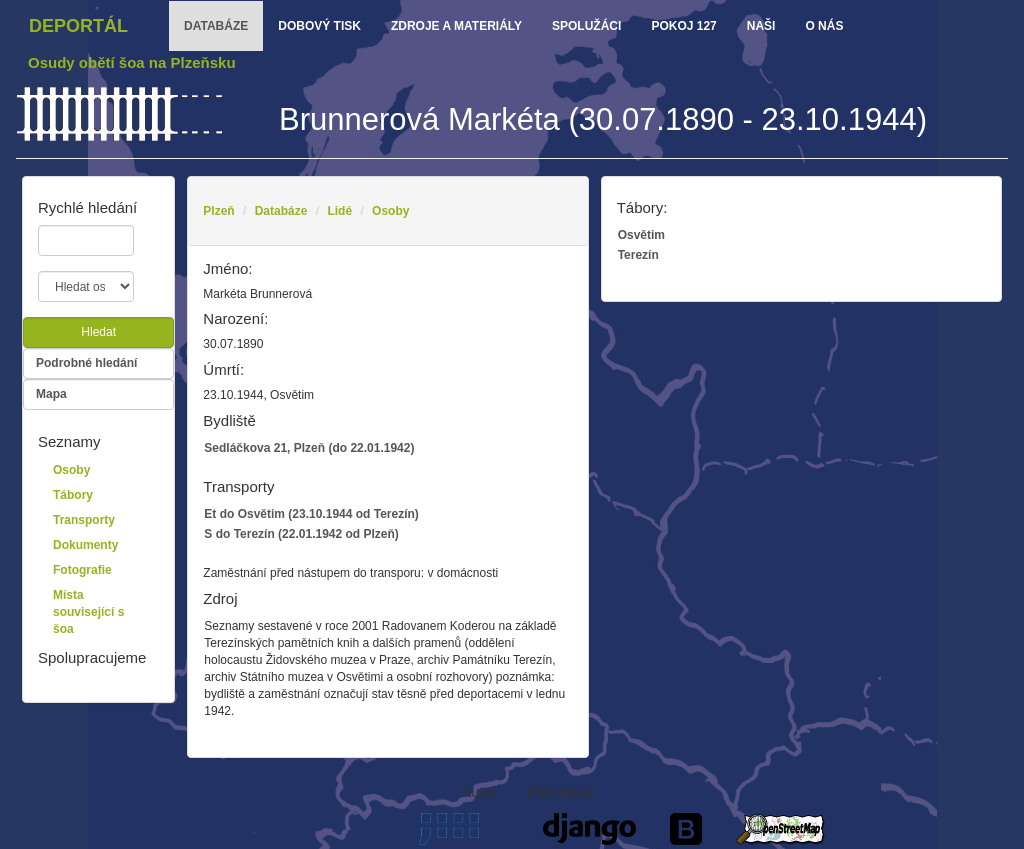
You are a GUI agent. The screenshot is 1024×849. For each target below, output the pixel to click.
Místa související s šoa (88, 612)
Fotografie (82, 570)
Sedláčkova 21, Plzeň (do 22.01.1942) (309, 448)
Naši (761, 26)
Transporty (84, 520)
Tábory (73, 495)
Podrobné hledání (86, 363)
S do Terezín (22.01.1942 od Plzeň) (301, 534)
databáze (216, 26)
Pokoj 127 (683, 26)
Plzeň (218, 211)
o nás (824, 26)
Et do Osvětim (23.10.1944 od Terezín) (311, 514)
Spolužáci (586, 26)
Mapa (51, 394)
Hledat (98, 332)
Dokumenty (85, 545)
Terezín (638, 255)
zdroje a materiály (456, 26)
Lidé (339, 211)
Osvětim (641, 235)
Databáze (281, 211)
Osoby (390, 211)
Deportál (78, 26)
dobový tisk (319, 26)
